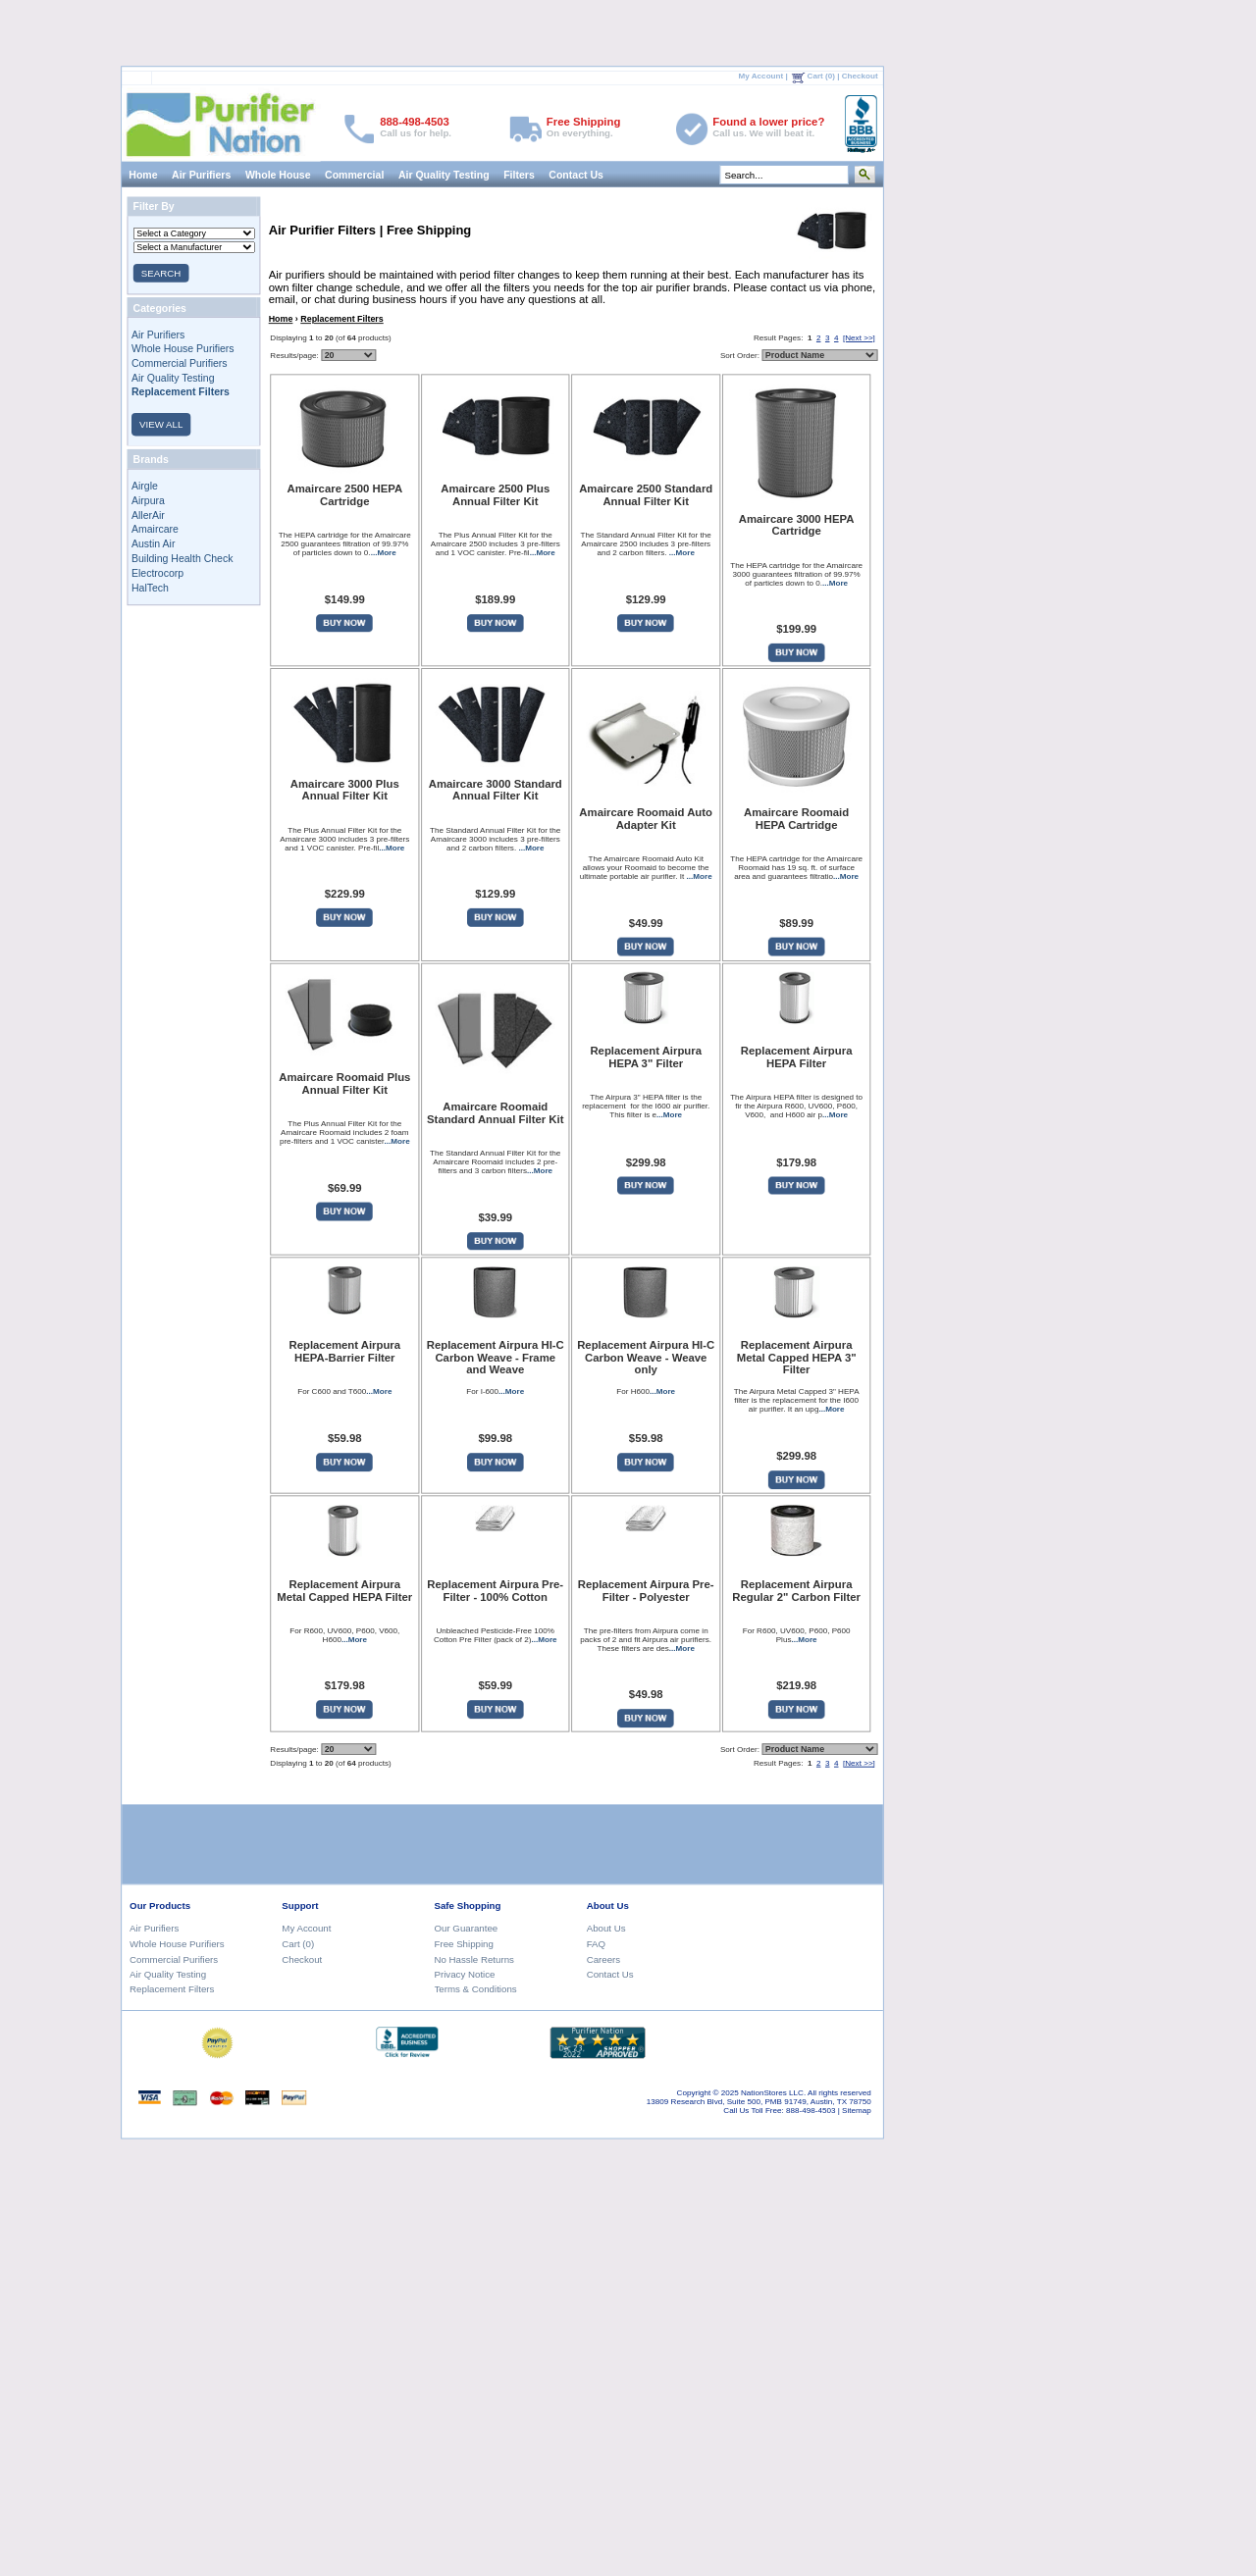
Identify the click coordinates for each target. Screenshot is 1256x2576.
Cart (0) (821, 76)
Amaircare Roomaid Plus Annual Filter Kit (344, 1083)
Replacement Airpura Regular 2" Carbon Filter (796, 1590)
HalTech (150, 586)
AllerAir (148, 515)
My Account (761, 76)
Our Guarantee (466, 1928)
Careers (604, 1958)
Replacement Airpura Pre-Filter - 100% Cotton (495, 1590)
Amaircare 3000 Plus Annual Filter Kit (344, 789)
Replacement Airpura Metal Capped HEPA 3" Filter (797, 1358)
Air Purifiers (201, 174)
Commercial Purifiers (179, 363)
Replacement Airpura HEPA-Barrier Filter (344, 1352)
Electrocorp (157, 573)
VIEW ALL (161, 424)
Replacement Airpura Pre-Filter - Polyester (646, 1590)
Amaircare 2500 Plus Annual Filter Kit (495, 495)
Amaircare (155, 530)
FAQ (596, 1943)
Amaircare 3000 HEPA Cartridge (797, 524)
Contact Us (576, 174)
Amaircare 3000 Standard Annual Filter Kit (495, 789)
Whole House (278, 174)
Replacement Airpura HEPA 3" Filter (646, 1058)
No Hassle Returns (474, 1958)
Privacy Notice (465, 1974)
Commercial (354, 174)
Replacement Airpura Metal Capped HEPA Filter (344, 1590)
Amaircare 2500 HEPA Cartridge (344, 495)
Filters (519, 174)
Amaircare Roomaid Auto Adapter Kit (645, 818)
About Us (606, 1928)
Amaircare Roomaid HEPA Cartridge (796, 818)
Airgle (144, 485)
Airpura (148, 500)
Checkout (860, 76)
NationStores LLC (772, 2092)
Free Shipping (464, 1943)
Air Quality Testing (444, 174)
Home (143, 174)
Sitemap (856, 2110)
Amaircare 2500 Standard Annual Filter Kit (645, 495)
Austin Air (153, 543)
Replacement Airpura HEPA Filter (797, 1058)
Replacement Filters (341, 319)
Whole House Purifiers (183, 348)
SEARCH (161, 273)
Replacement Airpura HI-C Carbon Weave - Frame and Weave (495, 1358)
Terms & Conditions (476, 1989)
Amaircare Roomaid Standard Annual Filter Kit (495, 1113)
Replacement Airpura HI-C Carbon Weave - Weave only (645, 1358)
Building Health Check (182, 558)
